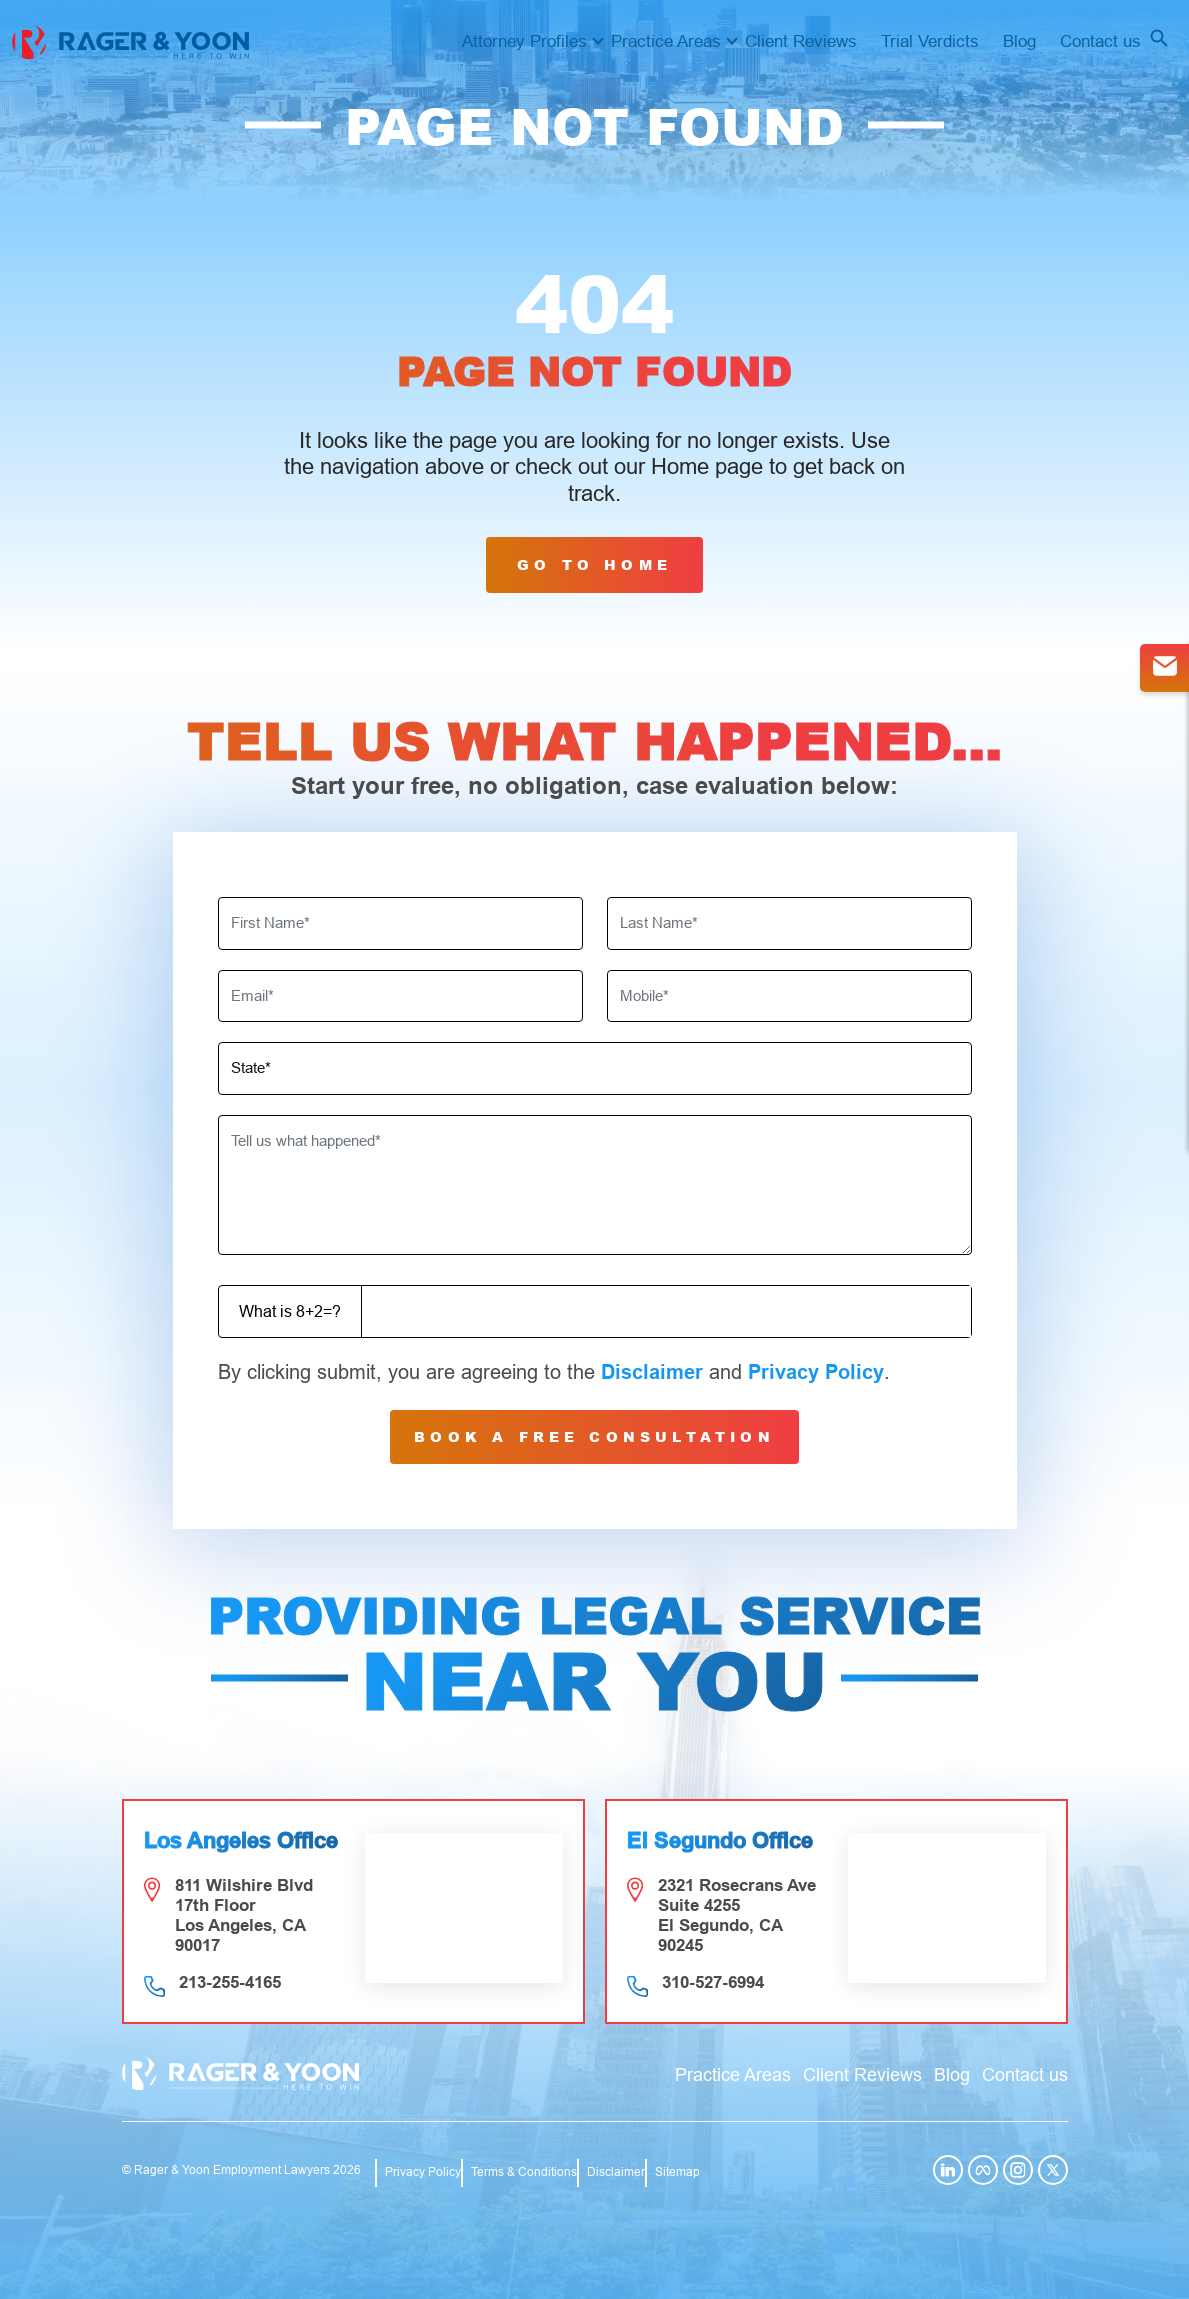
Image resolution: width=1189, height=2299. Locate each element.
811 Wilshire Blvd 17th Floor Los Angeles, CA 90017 (244, 1915)
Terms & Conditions (524, 2172)
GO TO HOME (594, 564)
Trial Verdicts (930, 41)
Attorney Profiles (524, 41)
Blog (1019, 41)
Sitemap (677, 2172)
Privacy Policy (816, 1372)
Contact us (1100, 41)
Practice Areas (666, 41)
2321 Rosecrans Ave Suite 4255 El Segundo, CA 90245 (737, 1915)
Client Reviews (801, 41)
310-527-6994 (713, 1982)
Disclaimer (652, 1372)
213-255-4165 (230, 1982)
